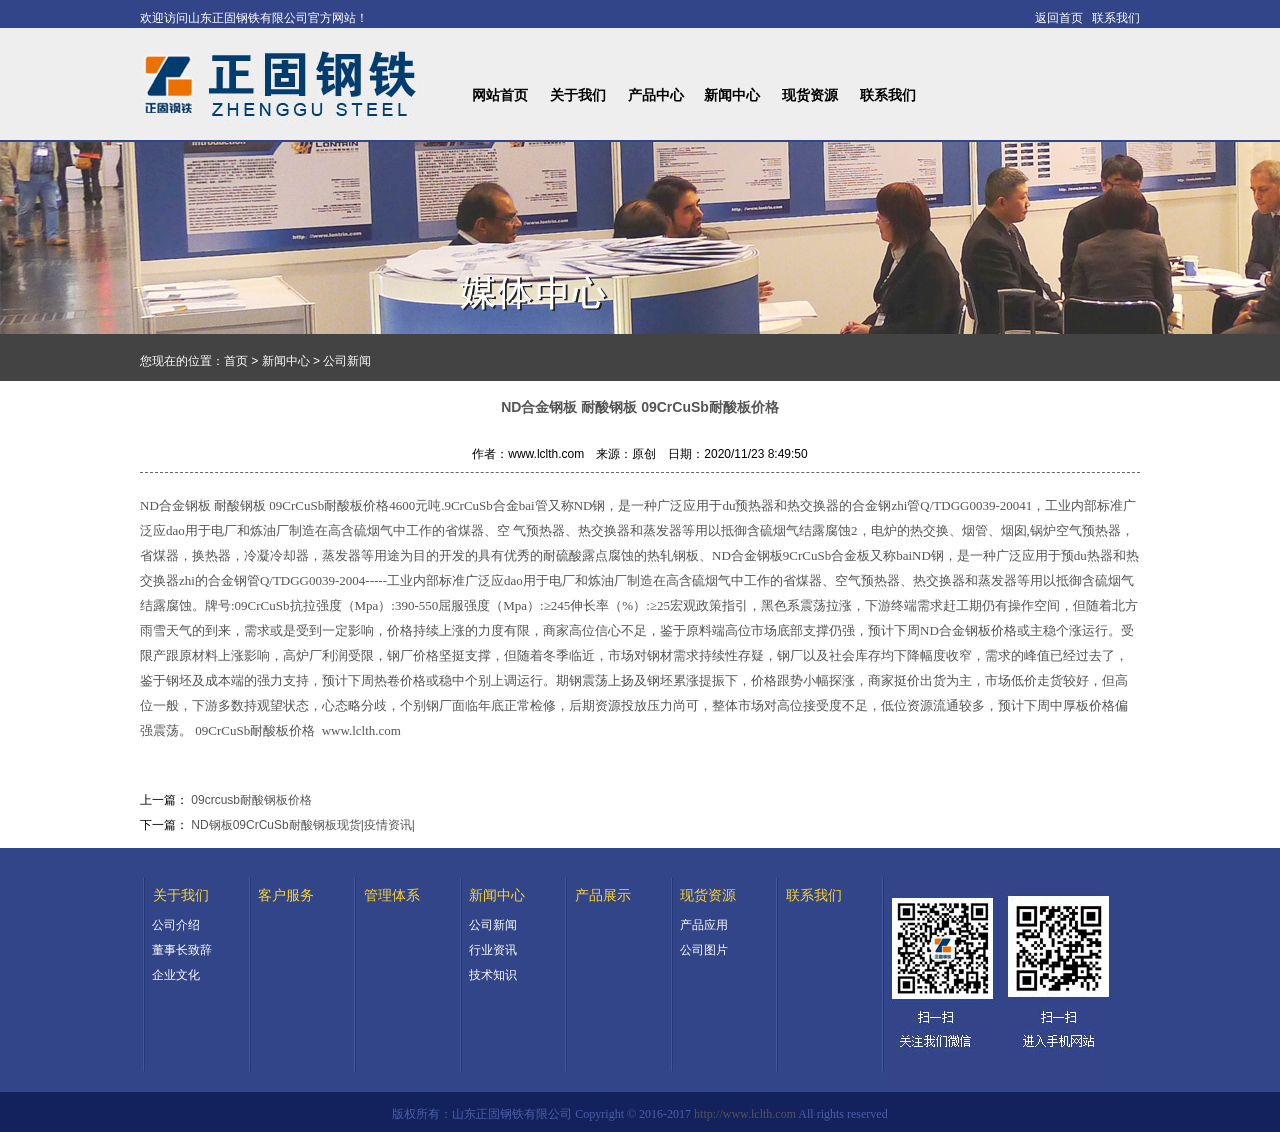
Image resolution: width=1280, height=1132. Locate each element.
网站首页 (500, 95)
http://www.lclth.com (745, 1114)
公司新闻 (347, 361)
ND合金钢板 (177, 505)
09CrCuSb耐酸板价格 (255, 730)
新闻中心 (732, 95)
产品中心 (656, 95)
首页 (236, 361)
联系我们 (888, 95)
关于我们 (578, 95)
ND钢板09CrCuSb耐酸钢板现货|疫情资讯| (303, 825)
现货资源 (810, 95)
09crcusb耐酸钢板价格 (251, 800)
